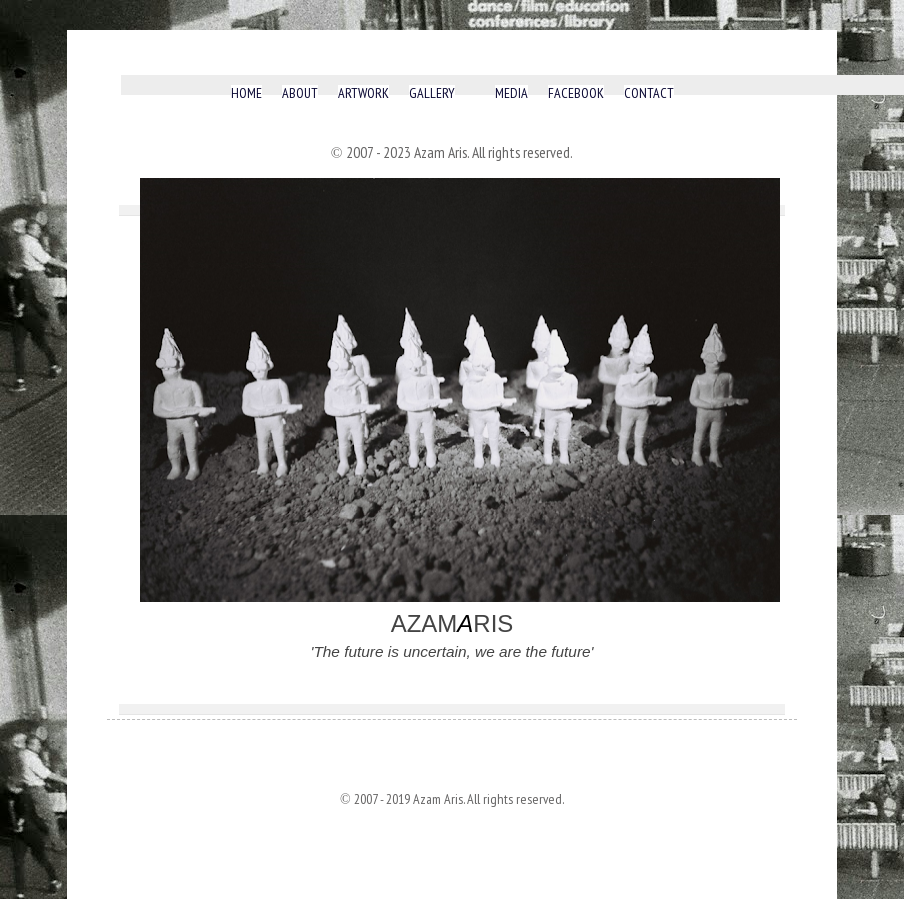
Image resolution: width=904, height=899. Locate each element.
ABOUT (300, 93)
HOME (246, 93)
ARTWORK (363, 93)
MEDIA (511, 93)
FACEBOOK (576, 93)
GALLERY (432, 93)
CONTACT (649, 93)
